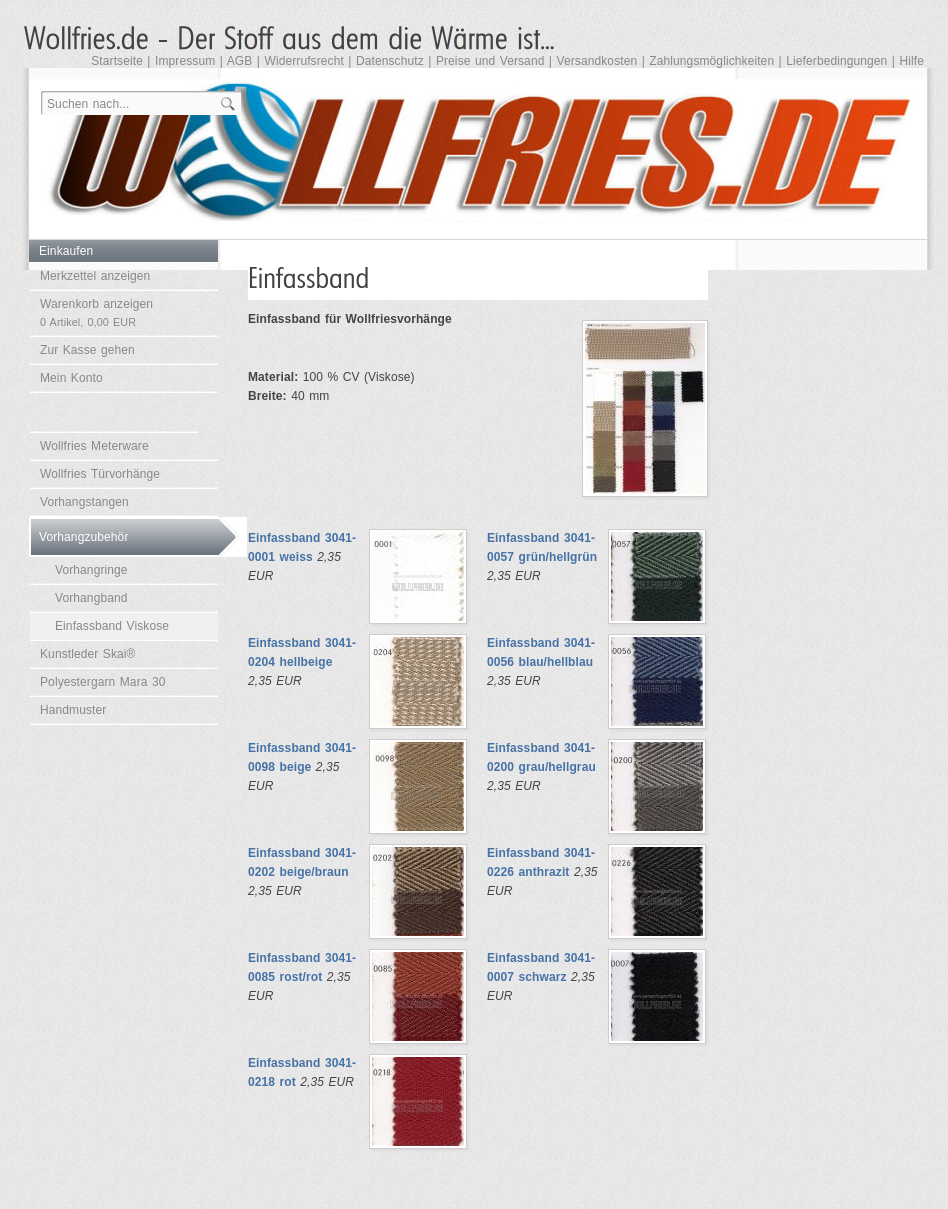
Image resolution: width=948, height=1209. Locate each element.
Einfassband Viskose (112, 626)
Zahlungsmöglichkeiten (711, 61)
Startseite (117, 61)
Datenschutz (390, 61)
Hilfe (911, 61)
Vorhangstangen (84, 502)
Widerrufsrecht (303, 61)
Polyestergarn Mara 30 (103, 682)
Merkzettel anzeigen (95, 276)
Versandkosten (597, 61)
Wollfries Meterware (94, 446)
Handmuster (73, 710)
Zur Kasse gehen (87, 350)
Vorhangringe (91, 570)
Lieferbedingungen (836, 61)
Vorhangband (91, 598)
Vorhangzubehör (83, 537)
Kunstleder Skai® (88, 654)
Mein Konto (71, 378)
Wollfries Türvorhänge (100, 474)
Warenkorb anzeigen (96, 312)
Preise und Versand (490, 61)
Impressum (185, 61)
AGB (240, 61)
